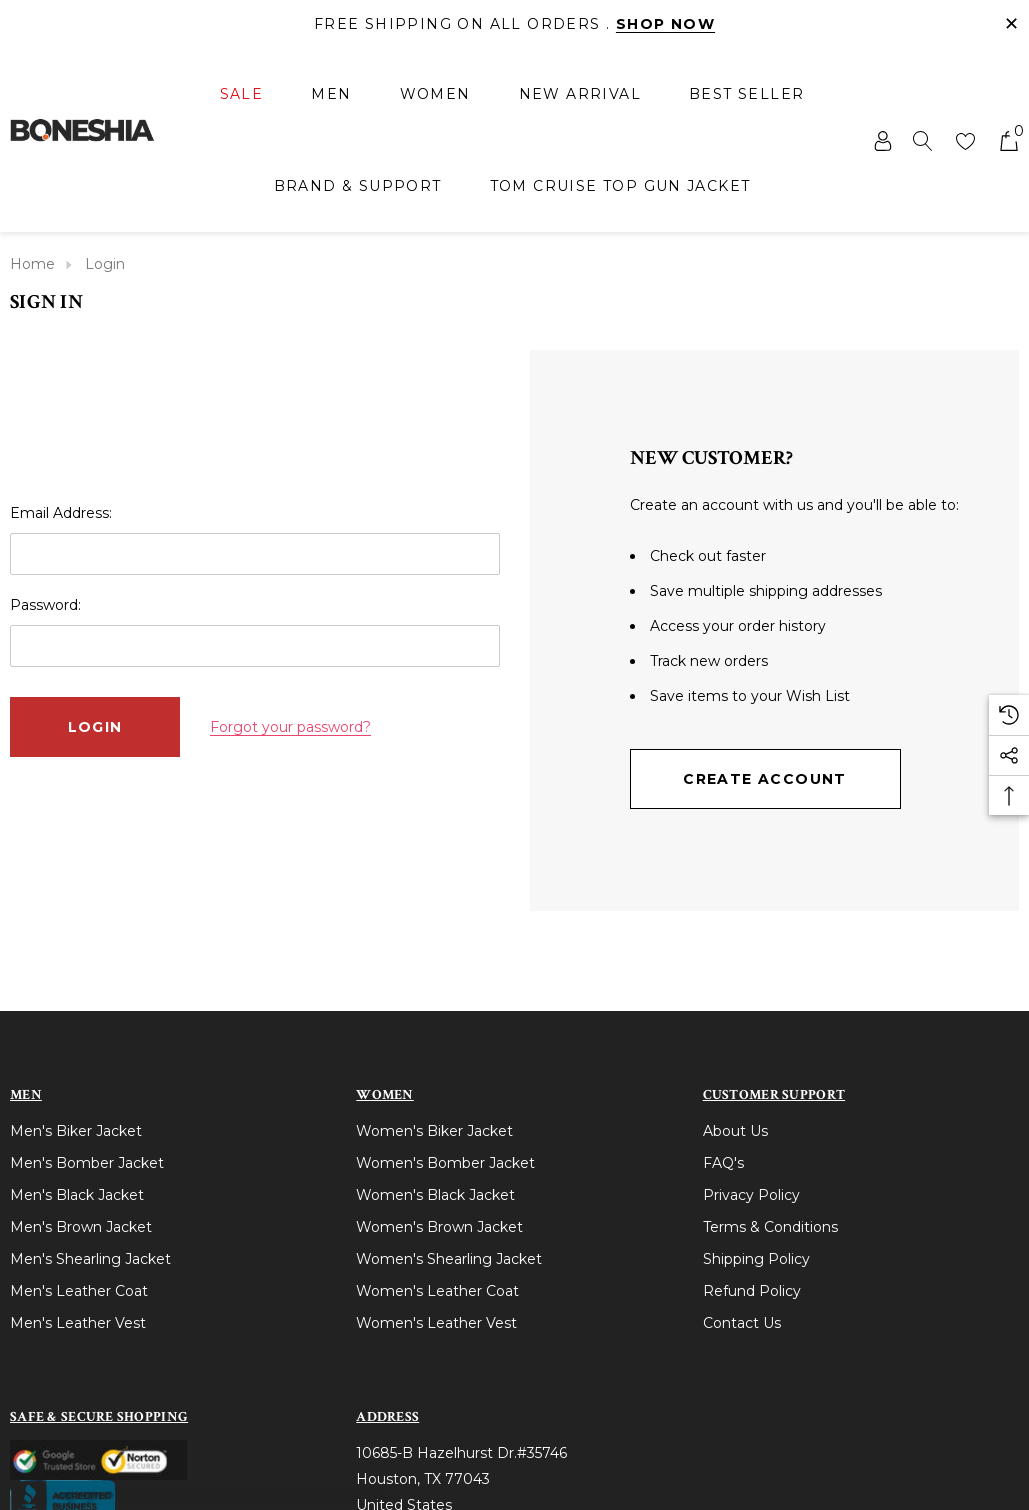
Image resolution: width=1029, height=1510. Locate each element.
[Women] (435, 95)
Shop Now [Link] (665, 24)
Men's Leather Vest (78, 1323)
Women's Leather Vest (436, 1323)
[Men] (331, 95)
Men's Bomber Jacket (87, 1163)
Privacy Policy (751, 1195)
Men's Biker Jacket (76, 1131)
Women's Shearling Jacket (449, 1259)
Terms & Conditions (770, 1227)
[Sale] (242, 95)
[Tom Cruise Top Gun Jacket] (620, 186)
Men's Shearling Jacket (90, 1259)
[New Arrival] (580, 94)
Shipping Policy (756, 1259)
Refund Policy (752, 1291)
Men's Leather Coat (79, 1291)
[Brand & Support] (358, 186)
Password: (45, 605)
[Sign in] (881, 140)
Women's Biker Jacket (434, 1131)
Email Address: (61, 513)
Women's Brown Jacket (439, 1227)
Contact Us (742, 1323)
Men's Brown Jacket (81, 1227)
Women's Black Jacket (435, 1195)
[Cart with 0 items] (1007, 140)
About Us (735, 1131)
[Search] (923, 140)
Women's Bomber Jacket (445, 1163)
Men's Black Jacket (77, 1195)
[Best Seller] (746, 94)
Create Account (765, 779)
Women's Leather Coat (437, 1291)
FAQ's (723, 1163)
